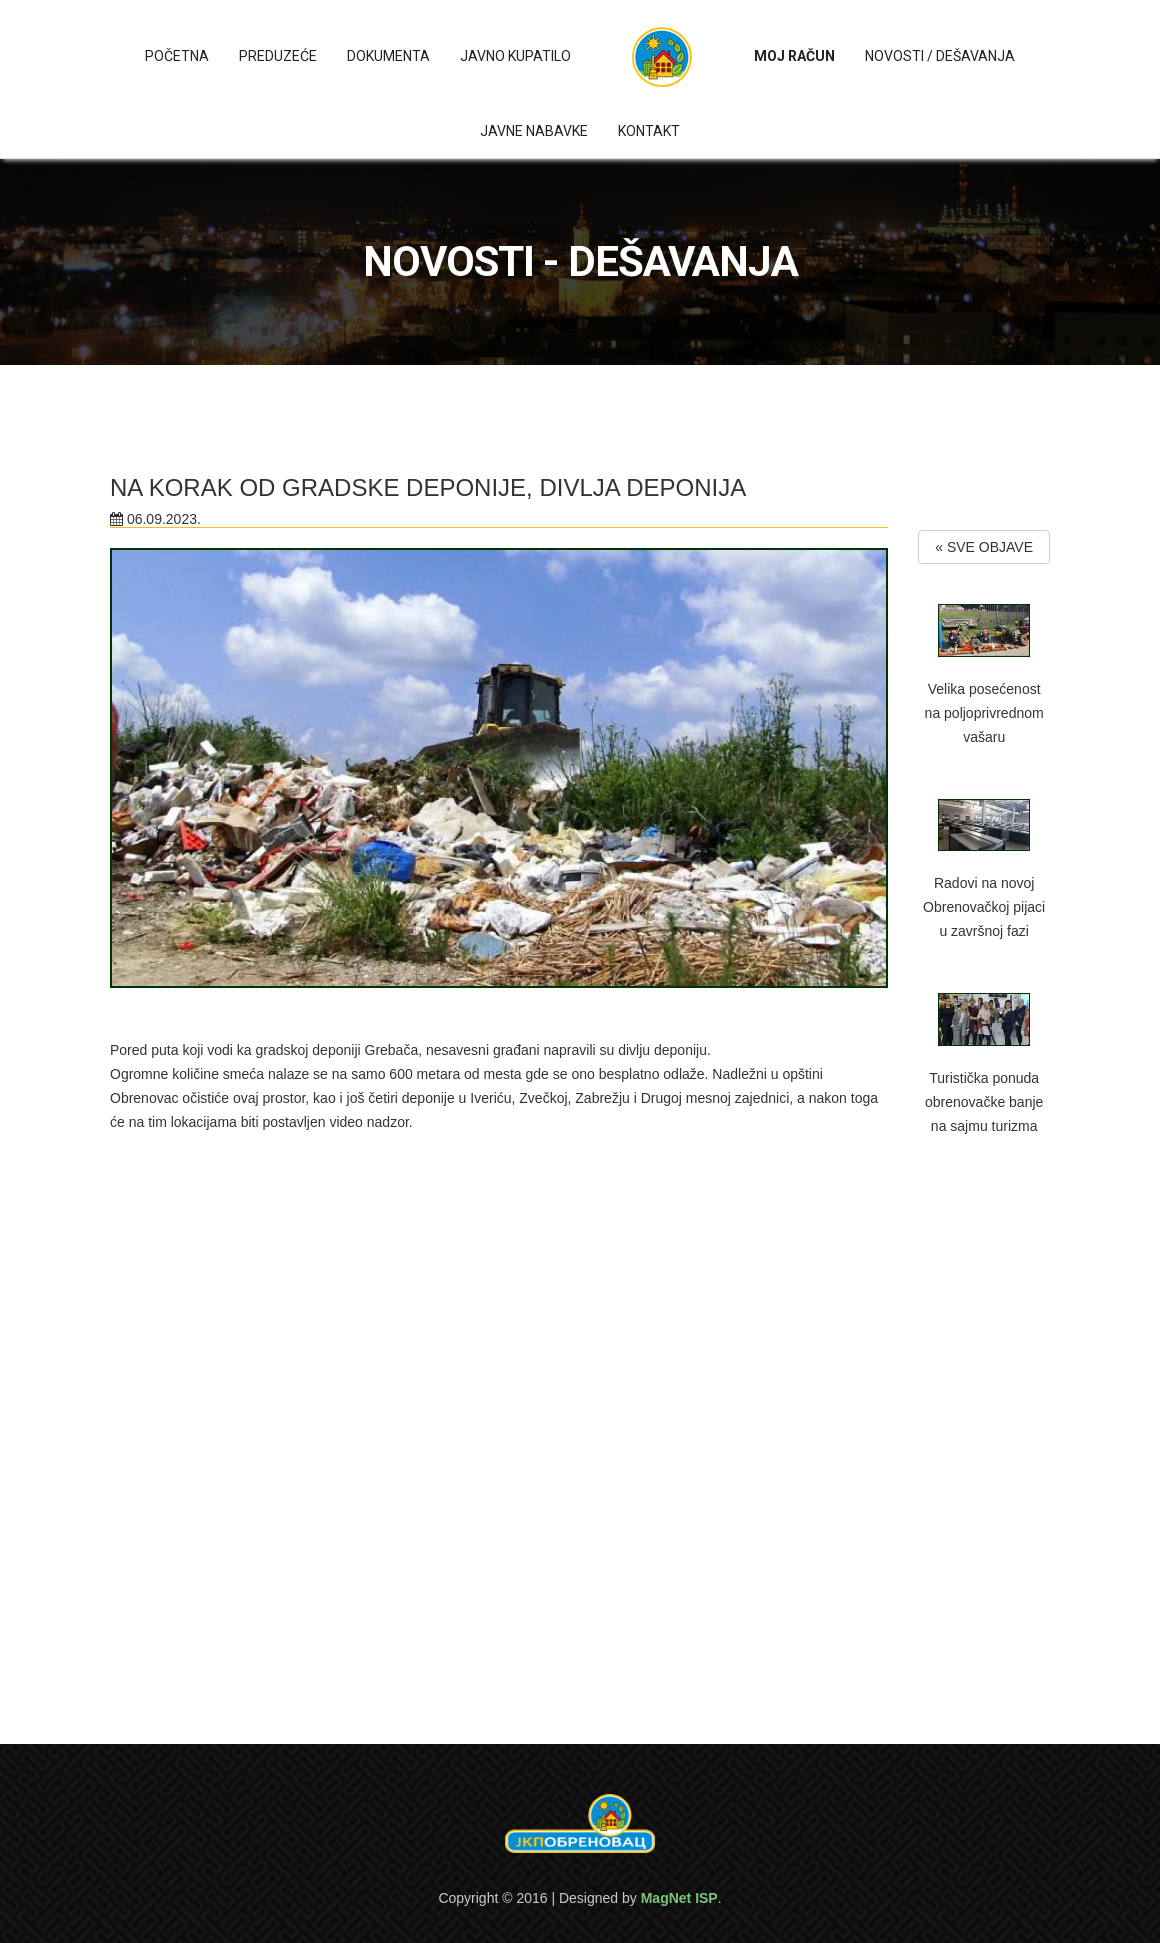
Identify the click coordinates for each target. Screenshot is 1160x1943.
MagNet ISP (679, 1898)
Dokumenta (388, 56)
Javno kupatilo (515, 56)
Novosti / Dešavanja (940, 56)
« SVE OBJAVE (984, 547)
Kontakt (649, 131)
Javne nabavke (534, 131)
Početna (177, 56)
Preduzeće (278, 56)
